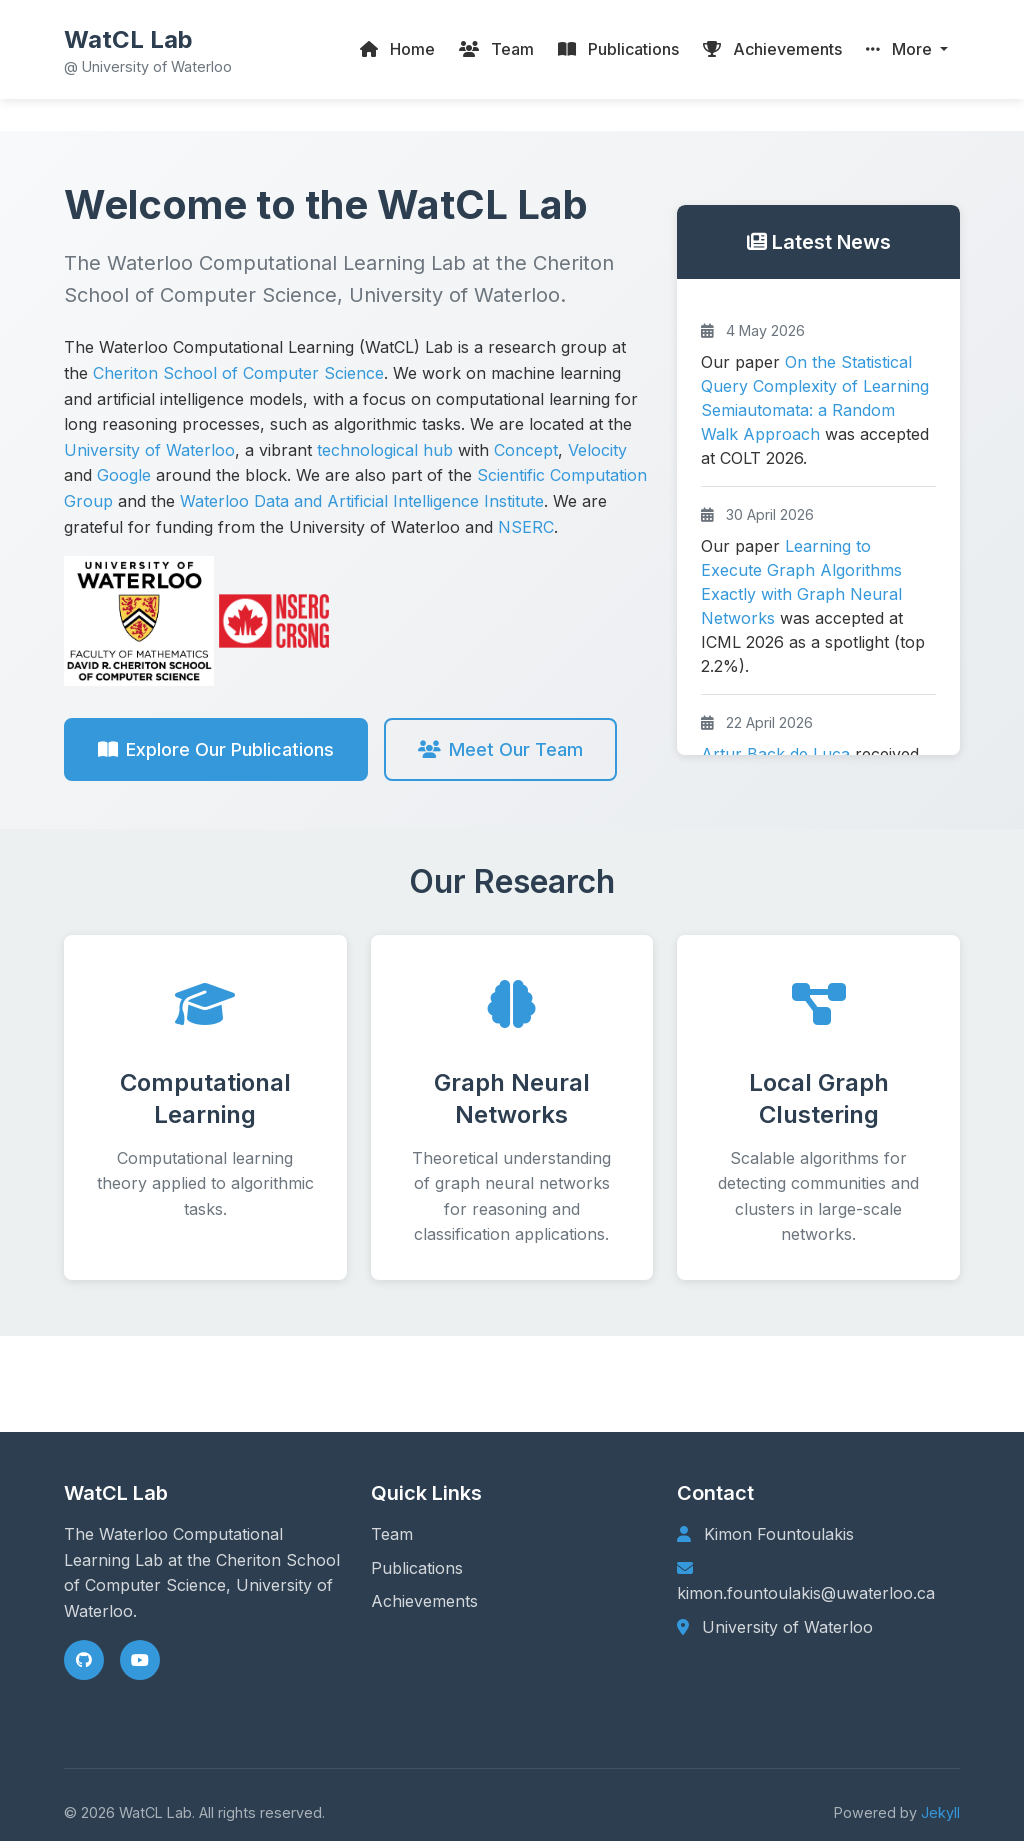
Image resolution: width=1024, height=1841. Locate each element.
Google (124, 475)
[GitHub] (84, 1660)
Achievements (424, 1601)
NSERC (526, 527)
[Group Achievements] (772, 50)
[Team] (496, 50)
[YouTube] (140, 1660)
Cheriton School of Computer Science (238, 373)
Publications (417, 1568)
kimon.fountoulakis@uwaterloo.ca (806, 1593)
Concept (526, 450)
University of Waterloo (149, 450)
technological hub (385, 450)
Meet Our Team (500, 749)
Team (392, 1534)
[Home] (397, 50)
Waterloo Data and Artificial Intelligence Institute (362, 501)
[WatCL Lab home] (148, 49)
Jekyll (940, 1812)
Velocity (597, 450)
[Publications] (618, 50)
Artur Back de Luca (775, 754)
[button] (907, 50)
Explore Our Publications (216, 749)
